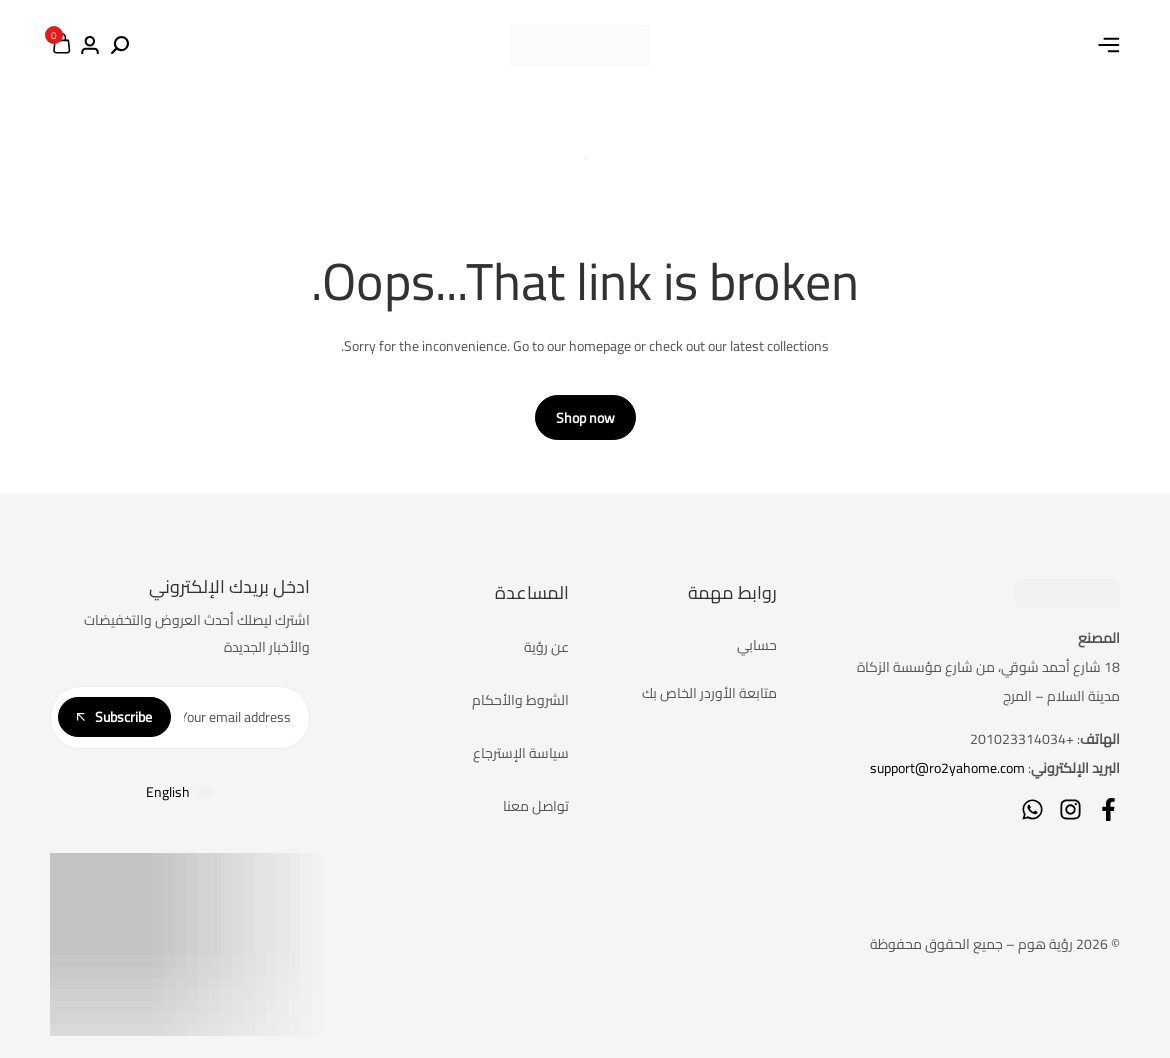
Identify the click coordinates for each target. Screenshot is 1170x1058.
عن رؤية (546, 647)
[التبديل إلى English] (180, 792)
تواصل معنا (536, 806)
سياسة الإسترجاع (521, 753)
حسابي (757, 645)
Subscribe (114, 717)
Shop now (585, 418)
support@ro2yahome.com (947, 768)
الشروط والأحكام (520, 700)
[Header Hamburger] (1109, 45)
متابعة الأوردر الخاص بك (709, 693)
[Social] (1108, 809)
